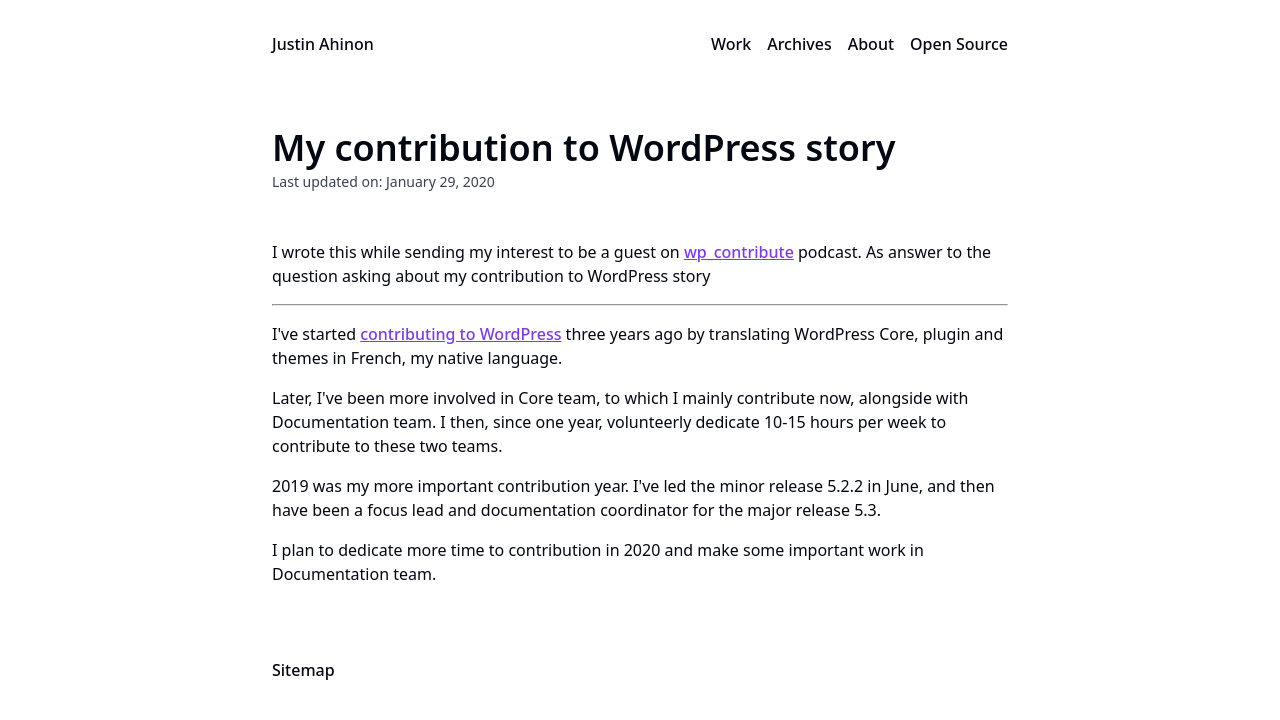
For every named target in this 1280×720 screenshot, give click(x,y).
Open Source (959, 44)
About (871, 44)
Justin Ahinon (323, 44)
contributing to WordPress (460, 334)
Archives (799, 44)
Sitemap (303, 670)
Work (731, 44)
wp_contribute (739, 252)
